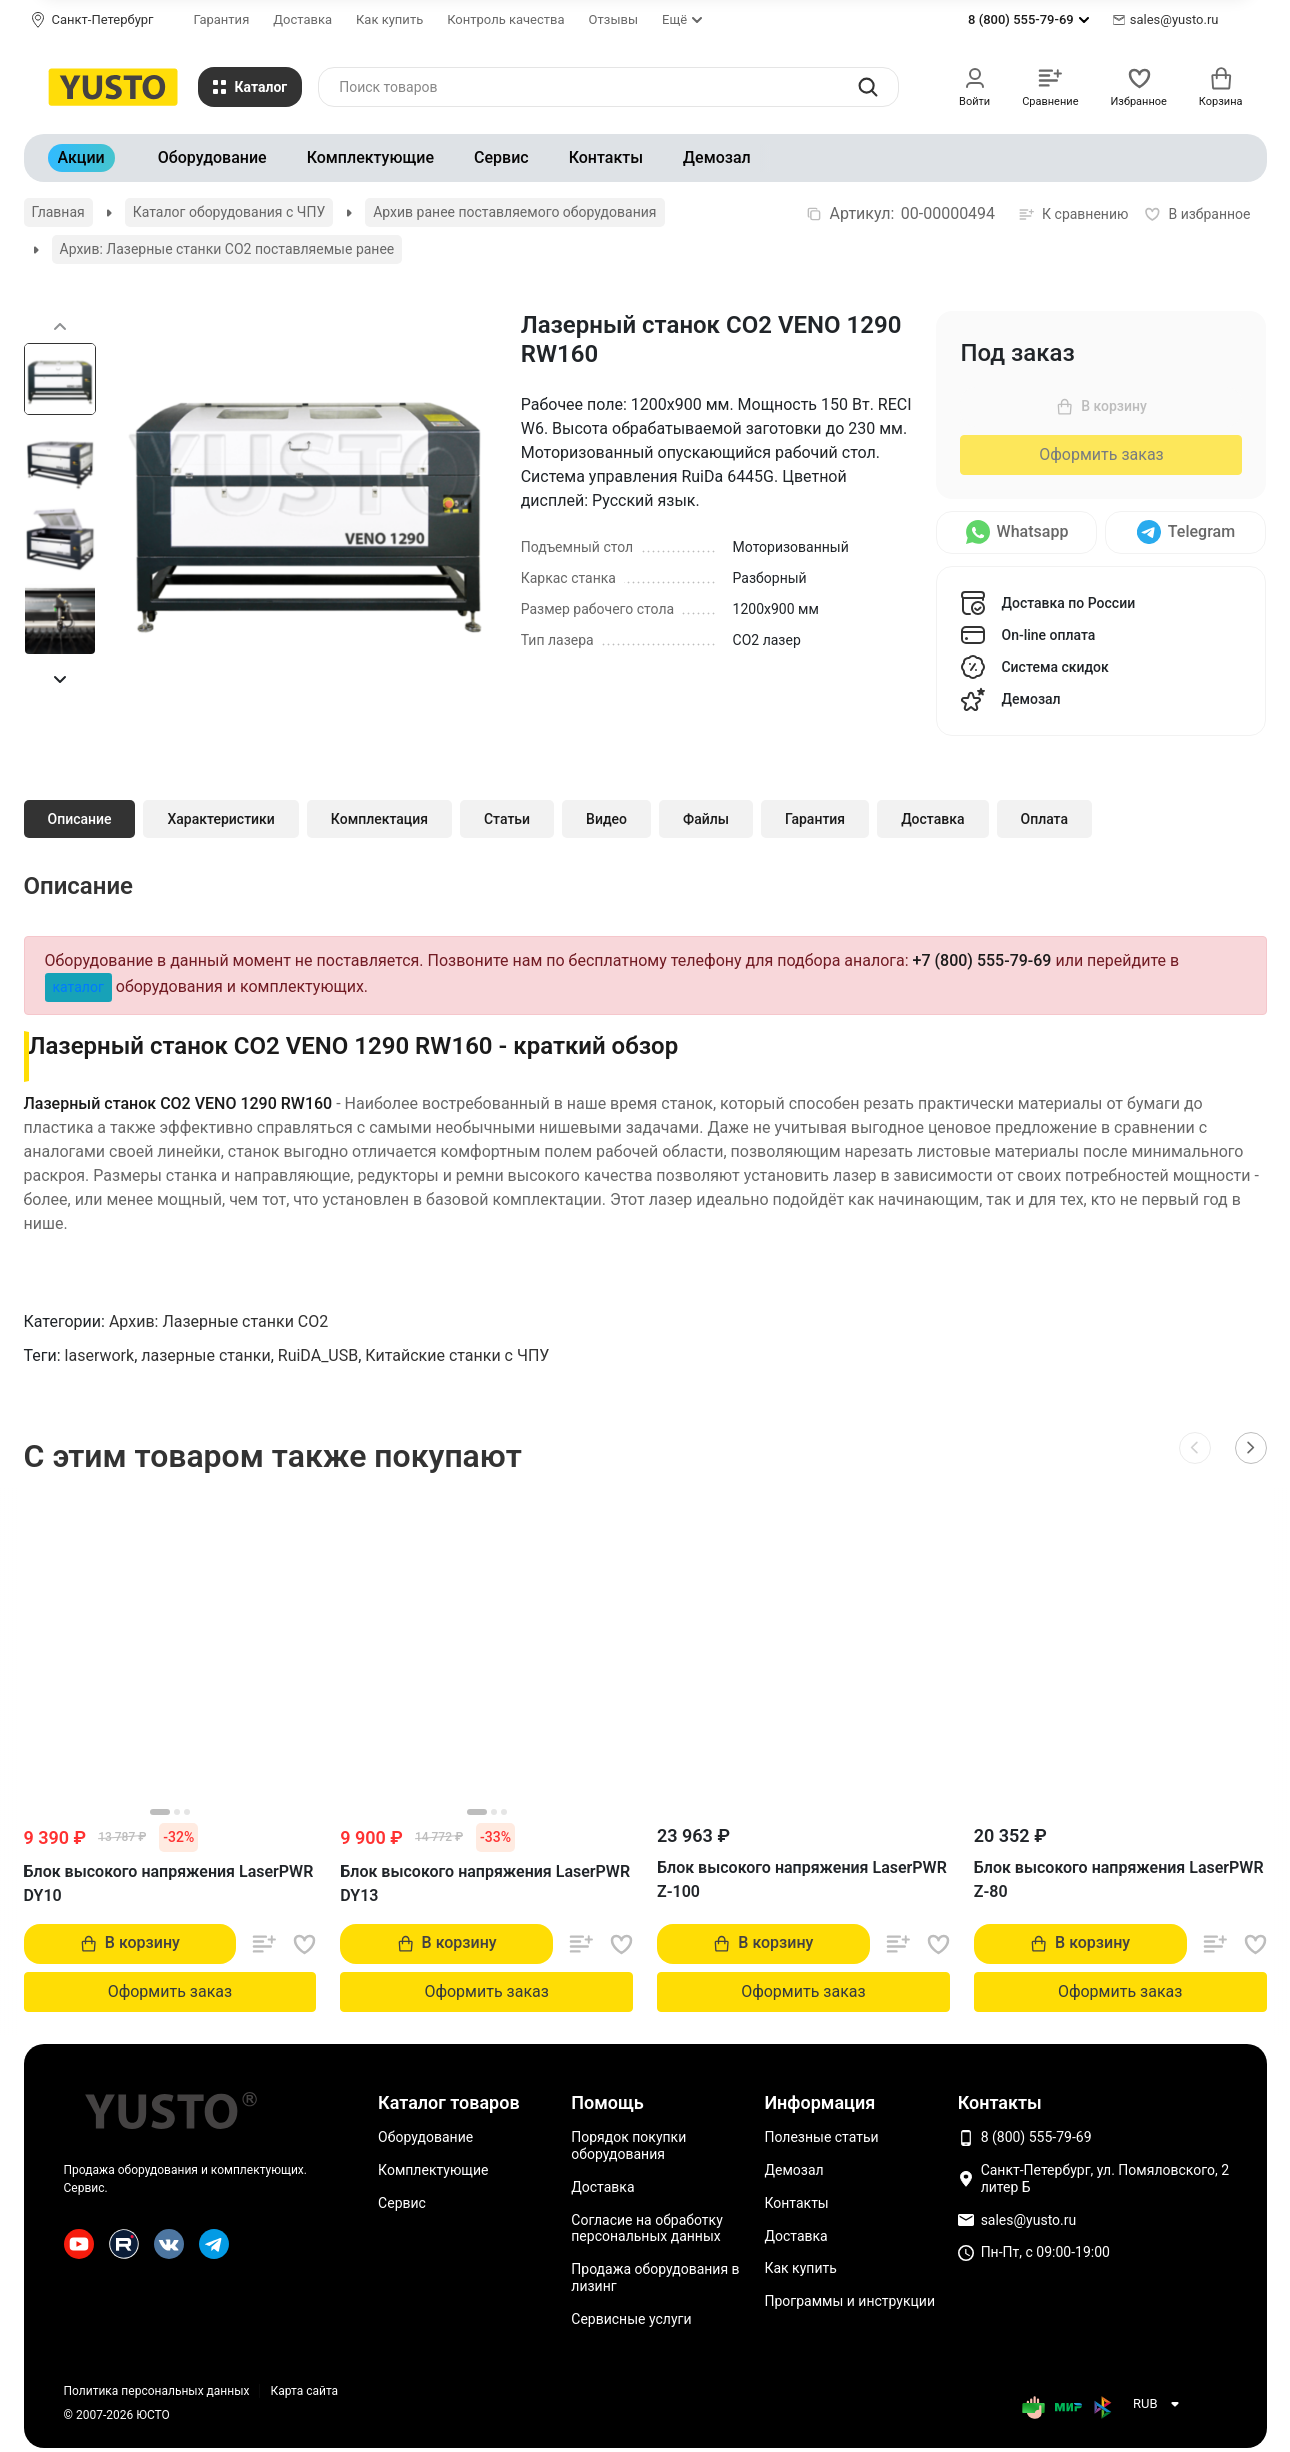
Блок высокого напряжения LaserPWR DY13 (485, 1883)
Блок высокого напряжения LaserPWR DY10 (169, 1883)
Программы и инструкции (849, 2301)
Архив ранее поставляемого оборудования (514, 212)
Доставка (302, 19)
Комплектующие (370, 157)
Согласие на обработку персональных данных (646, 2228)
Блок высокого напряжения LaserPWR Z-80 (1119, 1879)
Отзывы (613, 19)
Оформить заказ (1101, 454)
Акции (81, 157)
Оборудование (212, 157)
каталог (78, 987)
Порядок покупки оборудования (628, 2145)
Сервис (501, 157)
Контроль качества (505, 19)
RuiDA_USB (318, 1355)
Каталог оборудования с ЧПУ (229, 212)
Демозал (717, 157)
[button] (60, 679)
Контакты (606, 157)
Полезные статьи (821, 2137)
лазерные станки (205, 1355)
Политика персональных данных (157, 2391)
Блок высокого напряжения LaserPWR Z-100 (802, 1879)
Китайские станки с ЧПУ (457, 1355)
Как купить (389, 19)
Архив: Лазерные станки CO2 (218, 1321)
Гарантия (222, 19)
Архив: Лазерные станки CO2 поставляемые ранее (227, 249)
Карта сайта (304, 2391)
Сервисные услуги (631, 2319)
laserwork (100, 1355)
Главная (58, 212)
